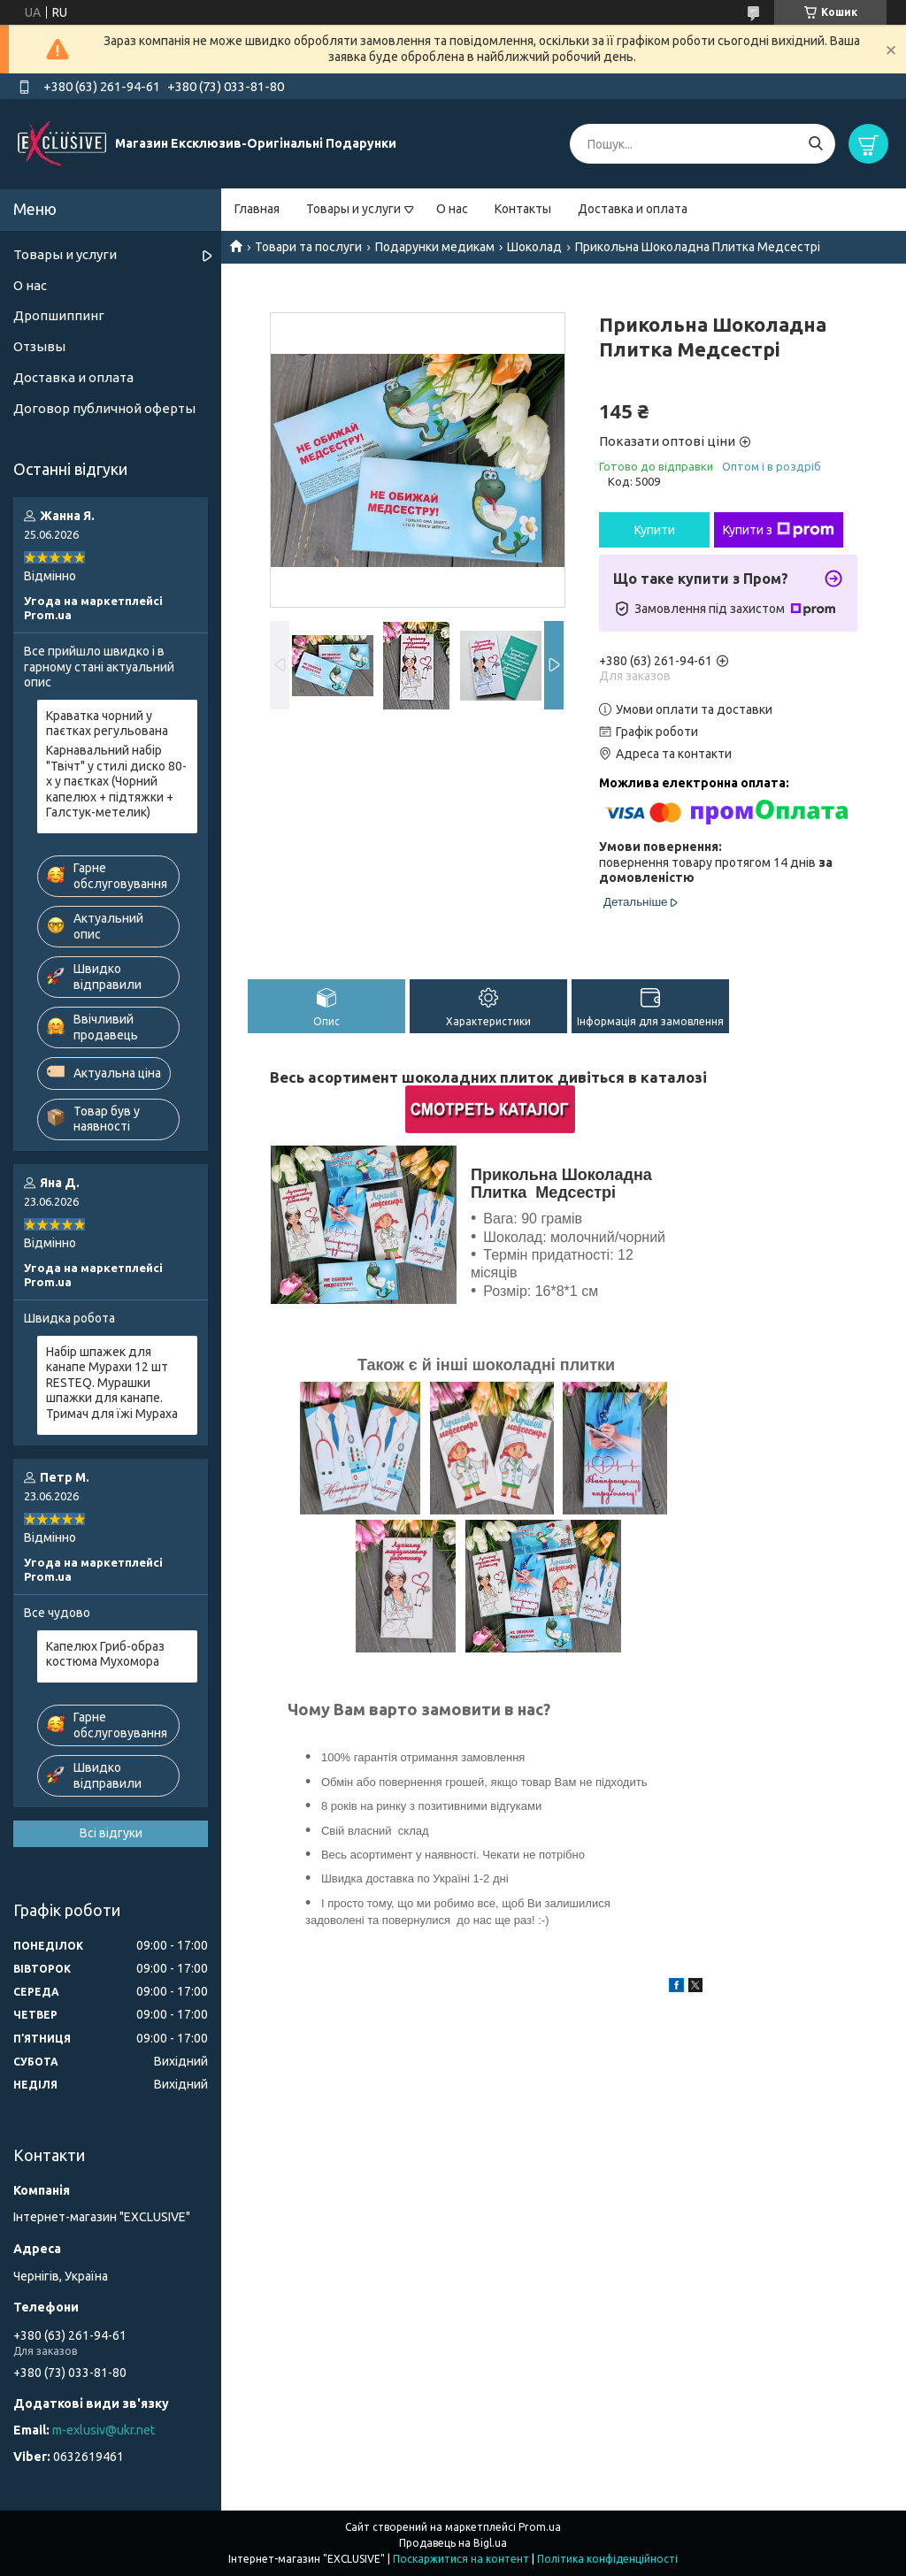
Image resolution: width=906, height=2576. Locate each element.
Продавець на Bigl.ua (453, 2543)
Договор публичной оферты (104, 408)
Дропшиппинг (58, 315)
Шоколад (534, 247)
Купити (654, 530)
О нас (452, 209)
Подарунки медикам (435, 247)
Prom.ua (539, 2527)
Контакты (523, 209)
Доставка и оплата (632, 209)
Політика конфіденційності (607, 2558)
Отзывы (39, 346)
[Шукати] (815, 144)
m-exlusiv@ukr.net (103, 2430)
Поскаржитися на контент (461, 2558)
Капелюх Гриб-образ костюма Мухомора (105, 1654)
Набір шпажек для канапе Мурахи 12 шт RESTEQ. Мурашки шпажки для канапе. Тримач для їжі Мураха (112, 1383)
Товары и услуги (353, 209)
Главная (257, 209)
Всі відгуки (111, 1833)
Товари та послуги (308, 247)
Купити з (778, 530)
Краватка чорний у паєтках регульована (107, 724)
